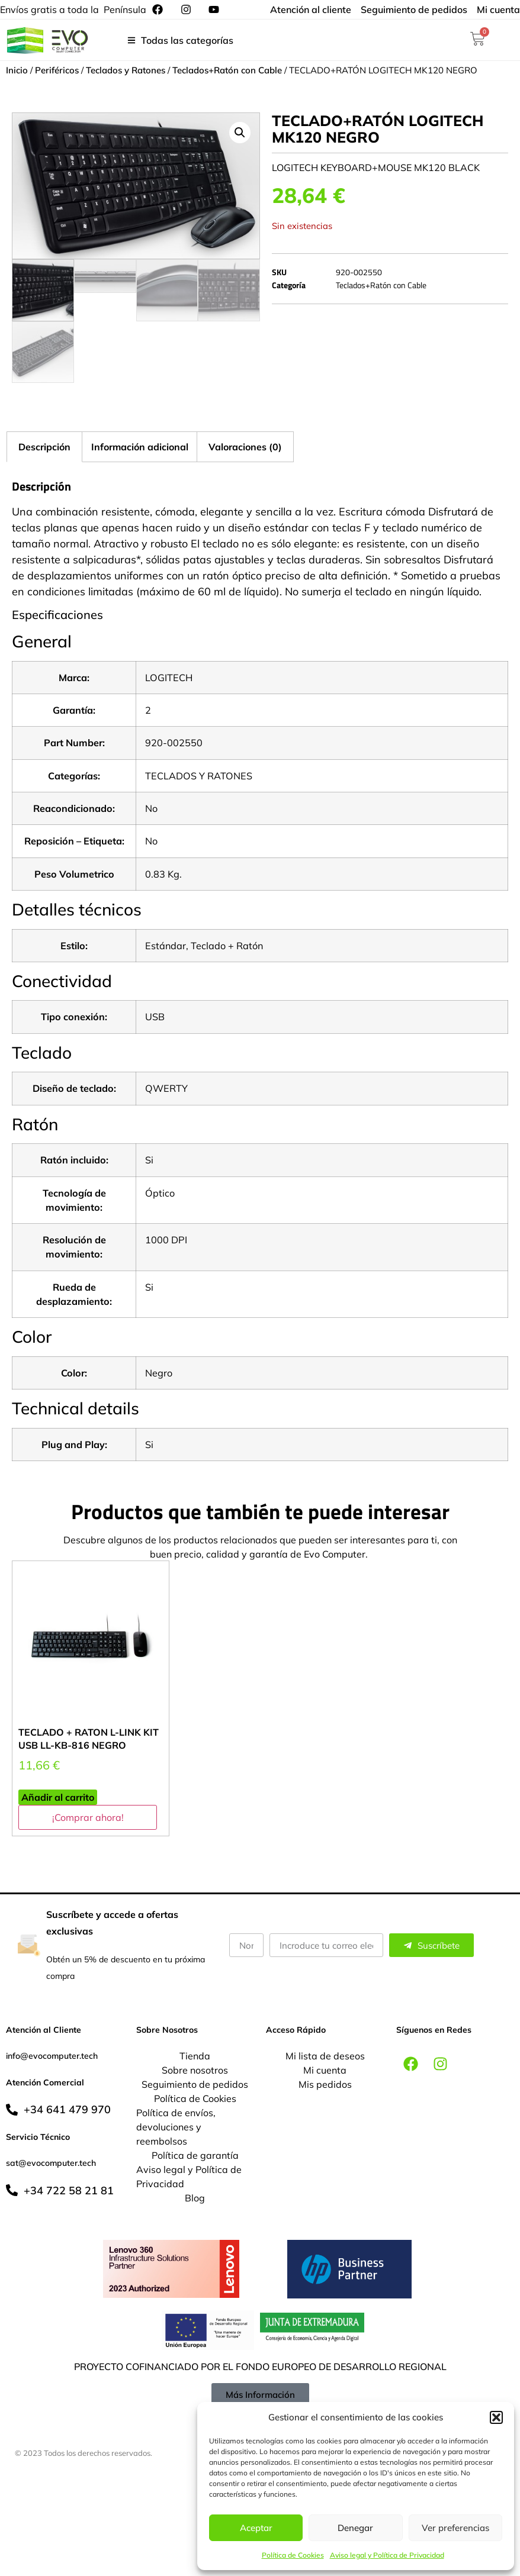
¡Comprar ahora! (88, 1817)
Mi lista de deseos (325, 2056)
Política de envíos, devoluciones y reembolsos (176, 2127)
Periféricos (57, 70)
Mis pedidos (325, 2084)
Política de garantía (195, 2155)
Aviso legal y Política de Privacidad (387, 2555)
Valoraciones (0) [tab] (245, 447)
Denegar (355, 2527)
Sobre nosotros (195, 2070)
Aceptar (256, 2527)
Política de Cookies (293, 2555)
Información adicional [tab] (139, 447)
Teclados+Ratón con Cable (227, 70)
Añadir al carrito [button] (57, 1797)
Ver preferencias (455, 2527)
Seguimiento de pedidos (195, 2084)
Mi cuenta (324, 2070)
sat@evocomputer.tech (51, 2163)
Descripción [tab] (44, 447)
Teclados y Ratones (125, 70)
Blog (195, 2198)
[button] (496, 2417)
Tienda (194, 2056)
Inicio (17, 70)
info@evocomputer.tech (52, 2056)
